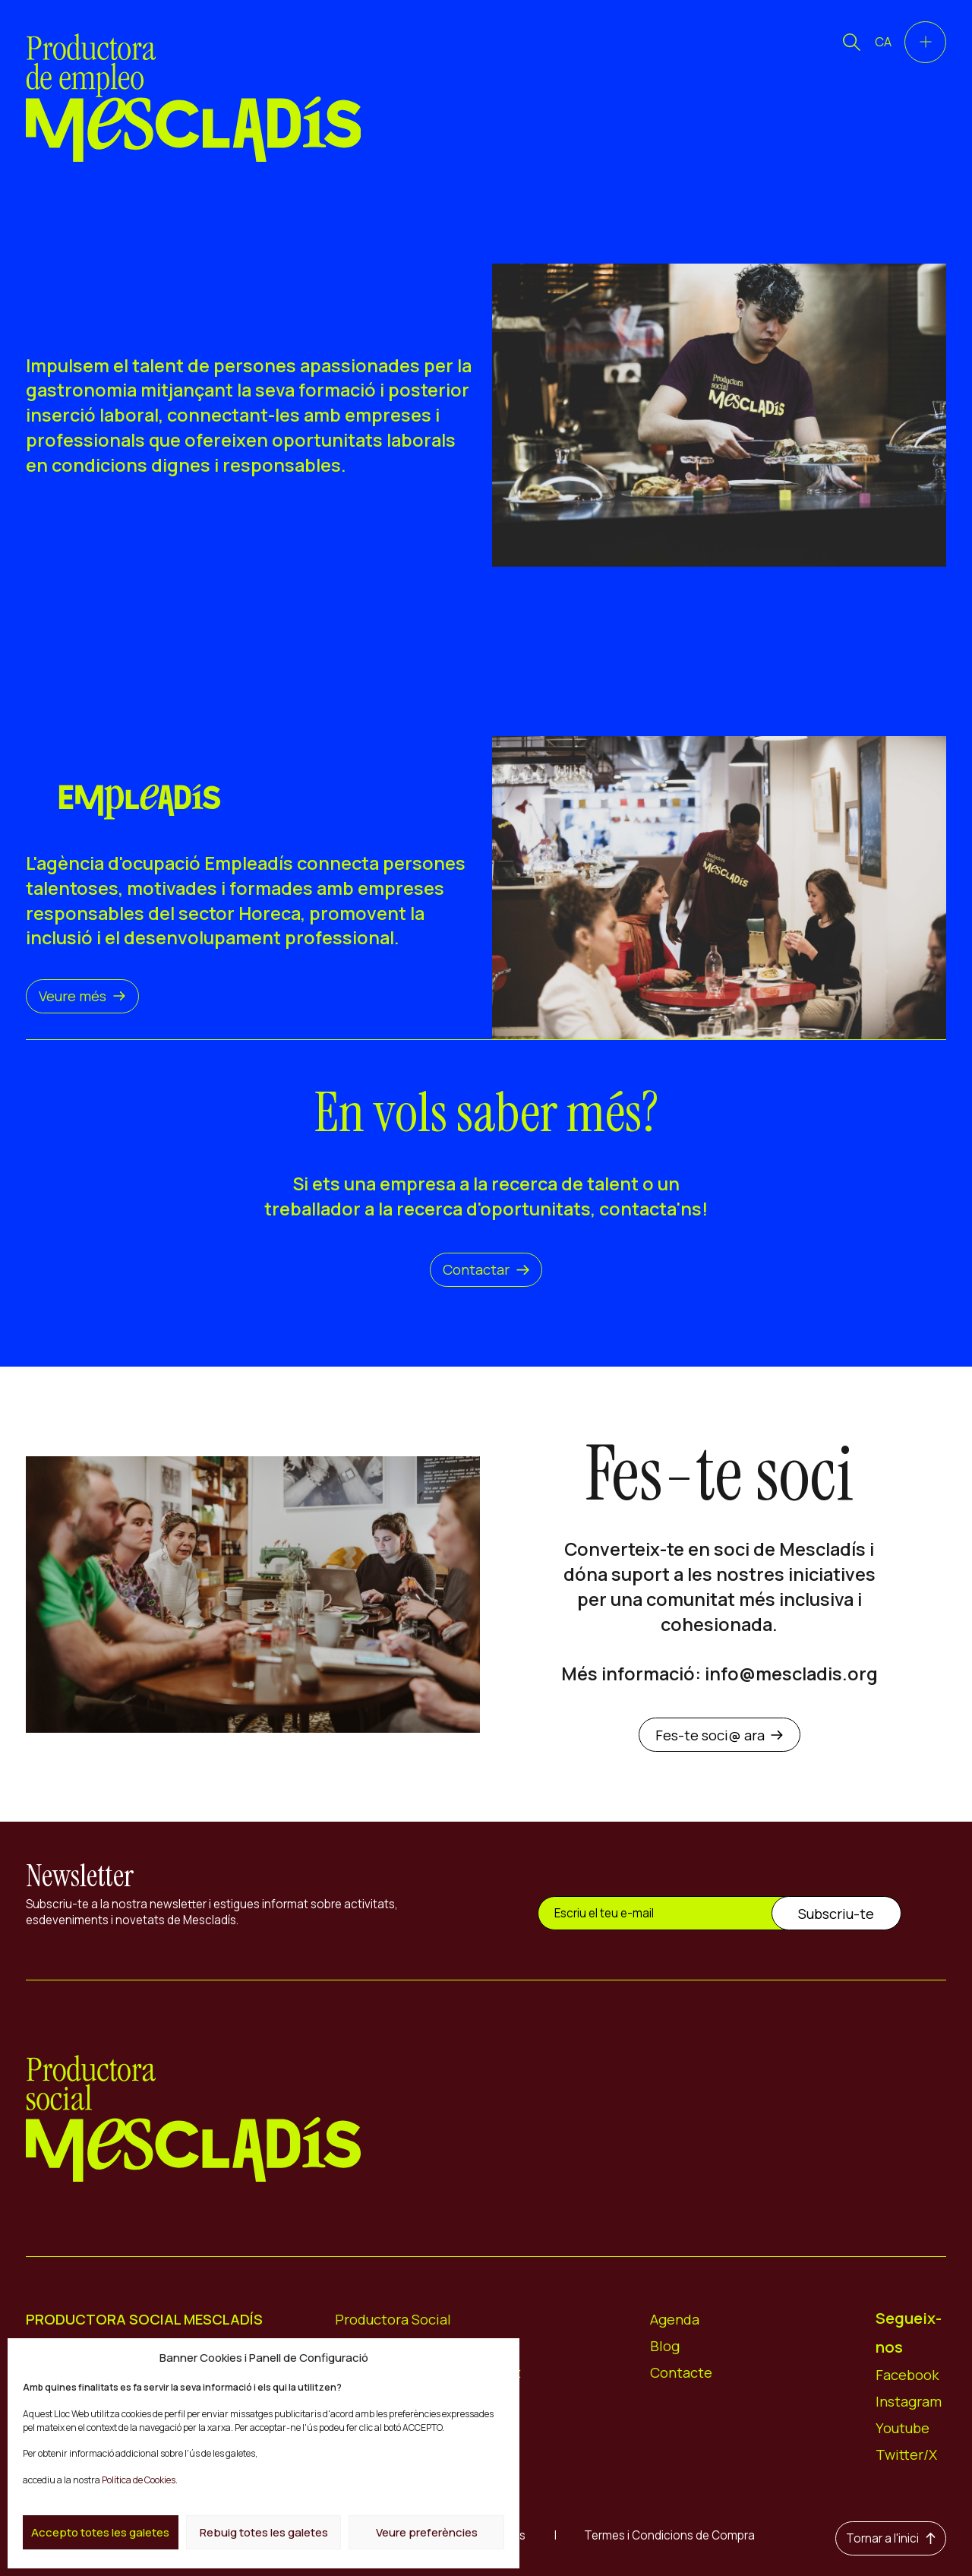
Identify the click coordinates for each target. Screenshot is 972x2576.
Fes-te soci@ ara (719, 1735)
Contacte (681, 2372)
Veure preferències (427, 2532)
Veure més (82, 996)
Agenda (674, 2319)
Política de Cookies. (140, 2479)
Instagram (909, 2401)
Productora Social (393, 2319)
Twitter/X (906, 2454)
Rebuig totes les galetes (264, 2532)
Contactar (486, 1269)
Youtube (902, 2428)
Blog (665, 2346)
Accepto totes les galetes (100, 2532)
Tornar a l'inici (891, 2538)
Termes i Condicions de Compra (669, 2535)
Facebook (907, 2375)
